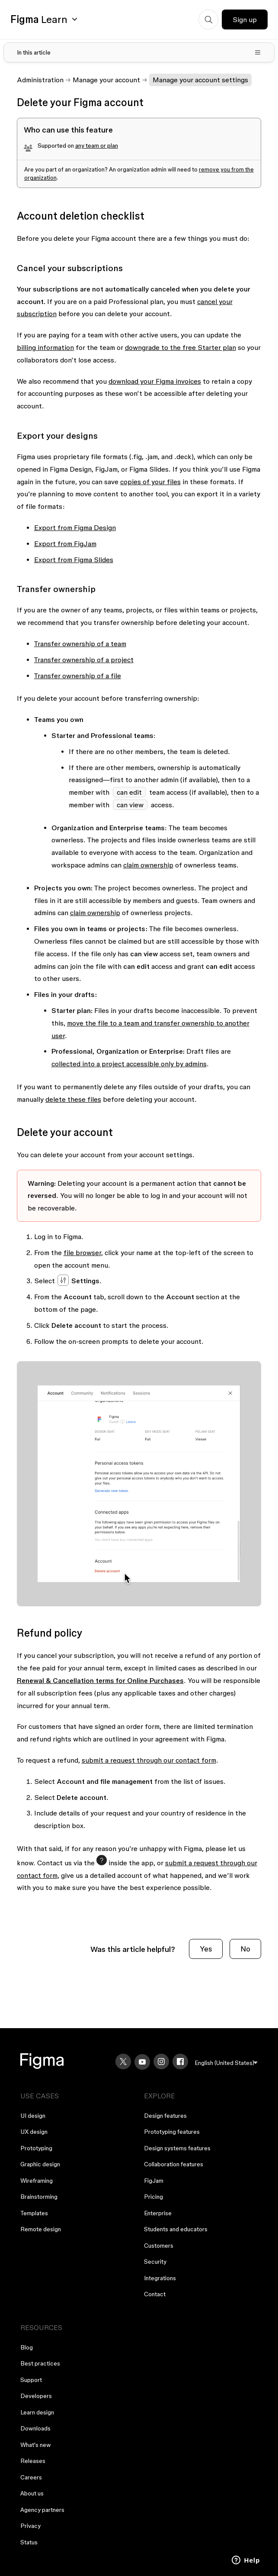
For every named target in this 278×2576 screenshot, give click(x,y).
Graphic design (40, 2164)
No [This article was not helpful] (245, 1949)
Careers (31, 2477)
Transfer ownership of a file (77, 676)
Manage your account (106, 80)
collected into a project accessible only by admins (129, 1064)
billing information (45, 347)
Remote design (40, 2229)
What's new (35, 2444)
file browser (82, 1252)
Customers (158, 2245)
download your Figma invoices (155, 381)
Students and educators (176, 2229)
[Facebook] (180, 2061)
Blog (26, 2347)
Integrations (160, 2278)
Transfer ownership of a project (84, 659)
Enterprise (158, 2213)
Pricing (153, 2196)
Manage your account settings (200, 80)
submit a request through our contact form (149, 1760)
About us (32, 2493)
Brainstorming (39, 2196)
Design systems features (177, 2148)
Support (31, 2379)
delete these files (73, 1099)
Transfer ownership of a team (80, 643)
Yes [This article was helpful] (206, 1949)
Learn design (37, 2412)
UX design (34, 2131)
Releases (32, 2460)
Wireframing (36, 2180)
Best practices (40, 2363)
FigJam (153, 2180)
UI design (32, 2115)
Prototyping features (172, 2131)
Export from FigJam (65, 543)
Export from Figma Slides (73, 559)
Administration (40, 80)
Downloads (35, 2428)
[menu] (226, 2063)
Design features (165, 2115)
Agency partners (42, 2509)
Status (29, 2542)
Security (155, 2261)
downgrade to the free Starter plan (180, 347)
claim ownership (148, 865)
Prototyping (36, 2148)
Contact (155, 2294)
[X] (123, 2061)
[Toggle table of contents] (139, 52)
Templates (34, 2213)
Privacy (30, 2525)
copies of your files (150, 481)
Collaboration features (173, 2164)
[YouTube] (142, 2062)
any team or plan (96, 145)
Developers (36, 2395)
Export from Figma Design (75, 527)
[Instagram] (161, 2061)
